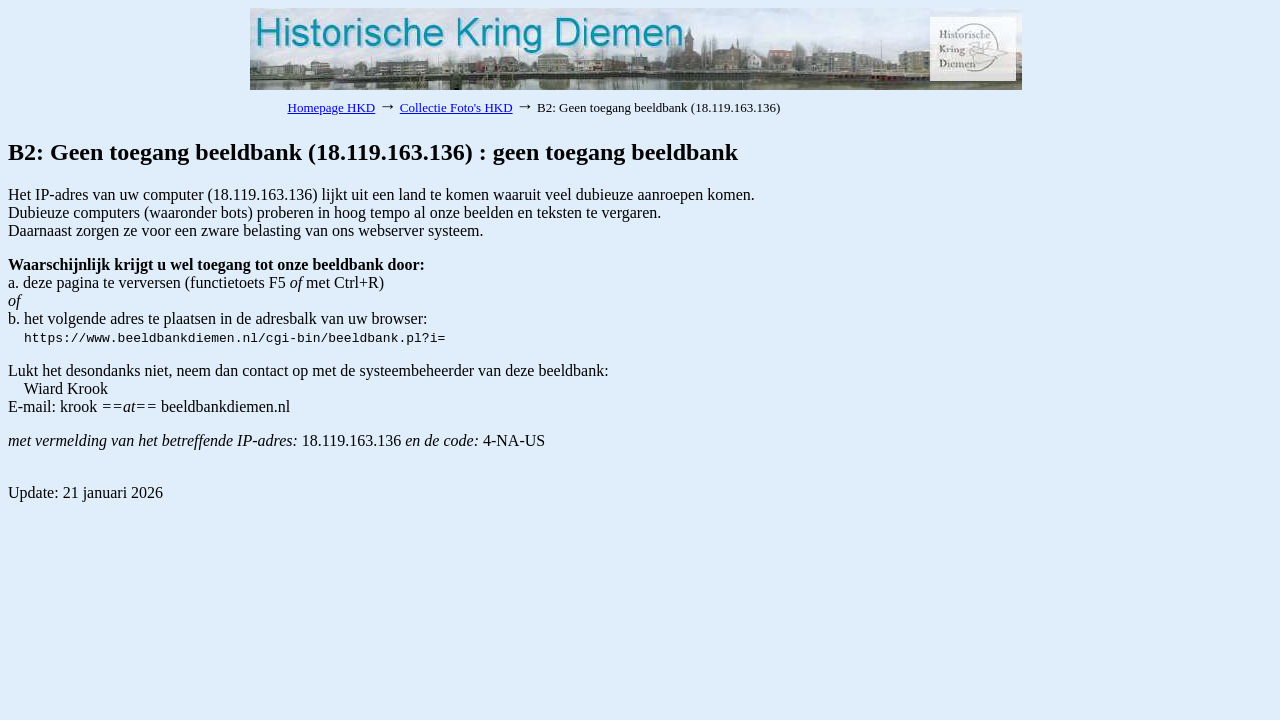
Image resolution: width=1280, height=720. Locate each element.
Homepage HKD (332, 107)
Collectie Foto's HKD (456, 107)
